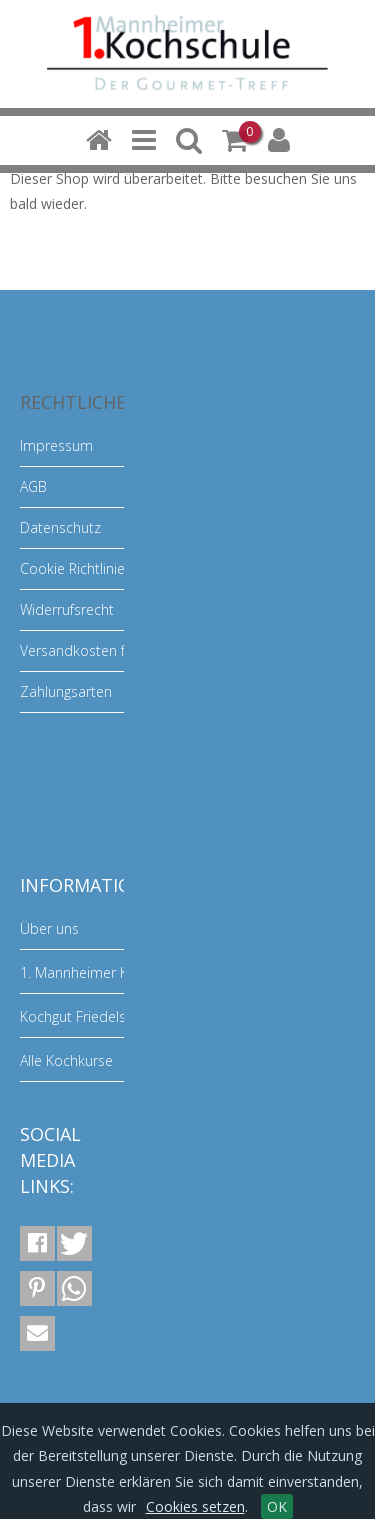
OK (277, 1506)
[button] (37, 1243)
